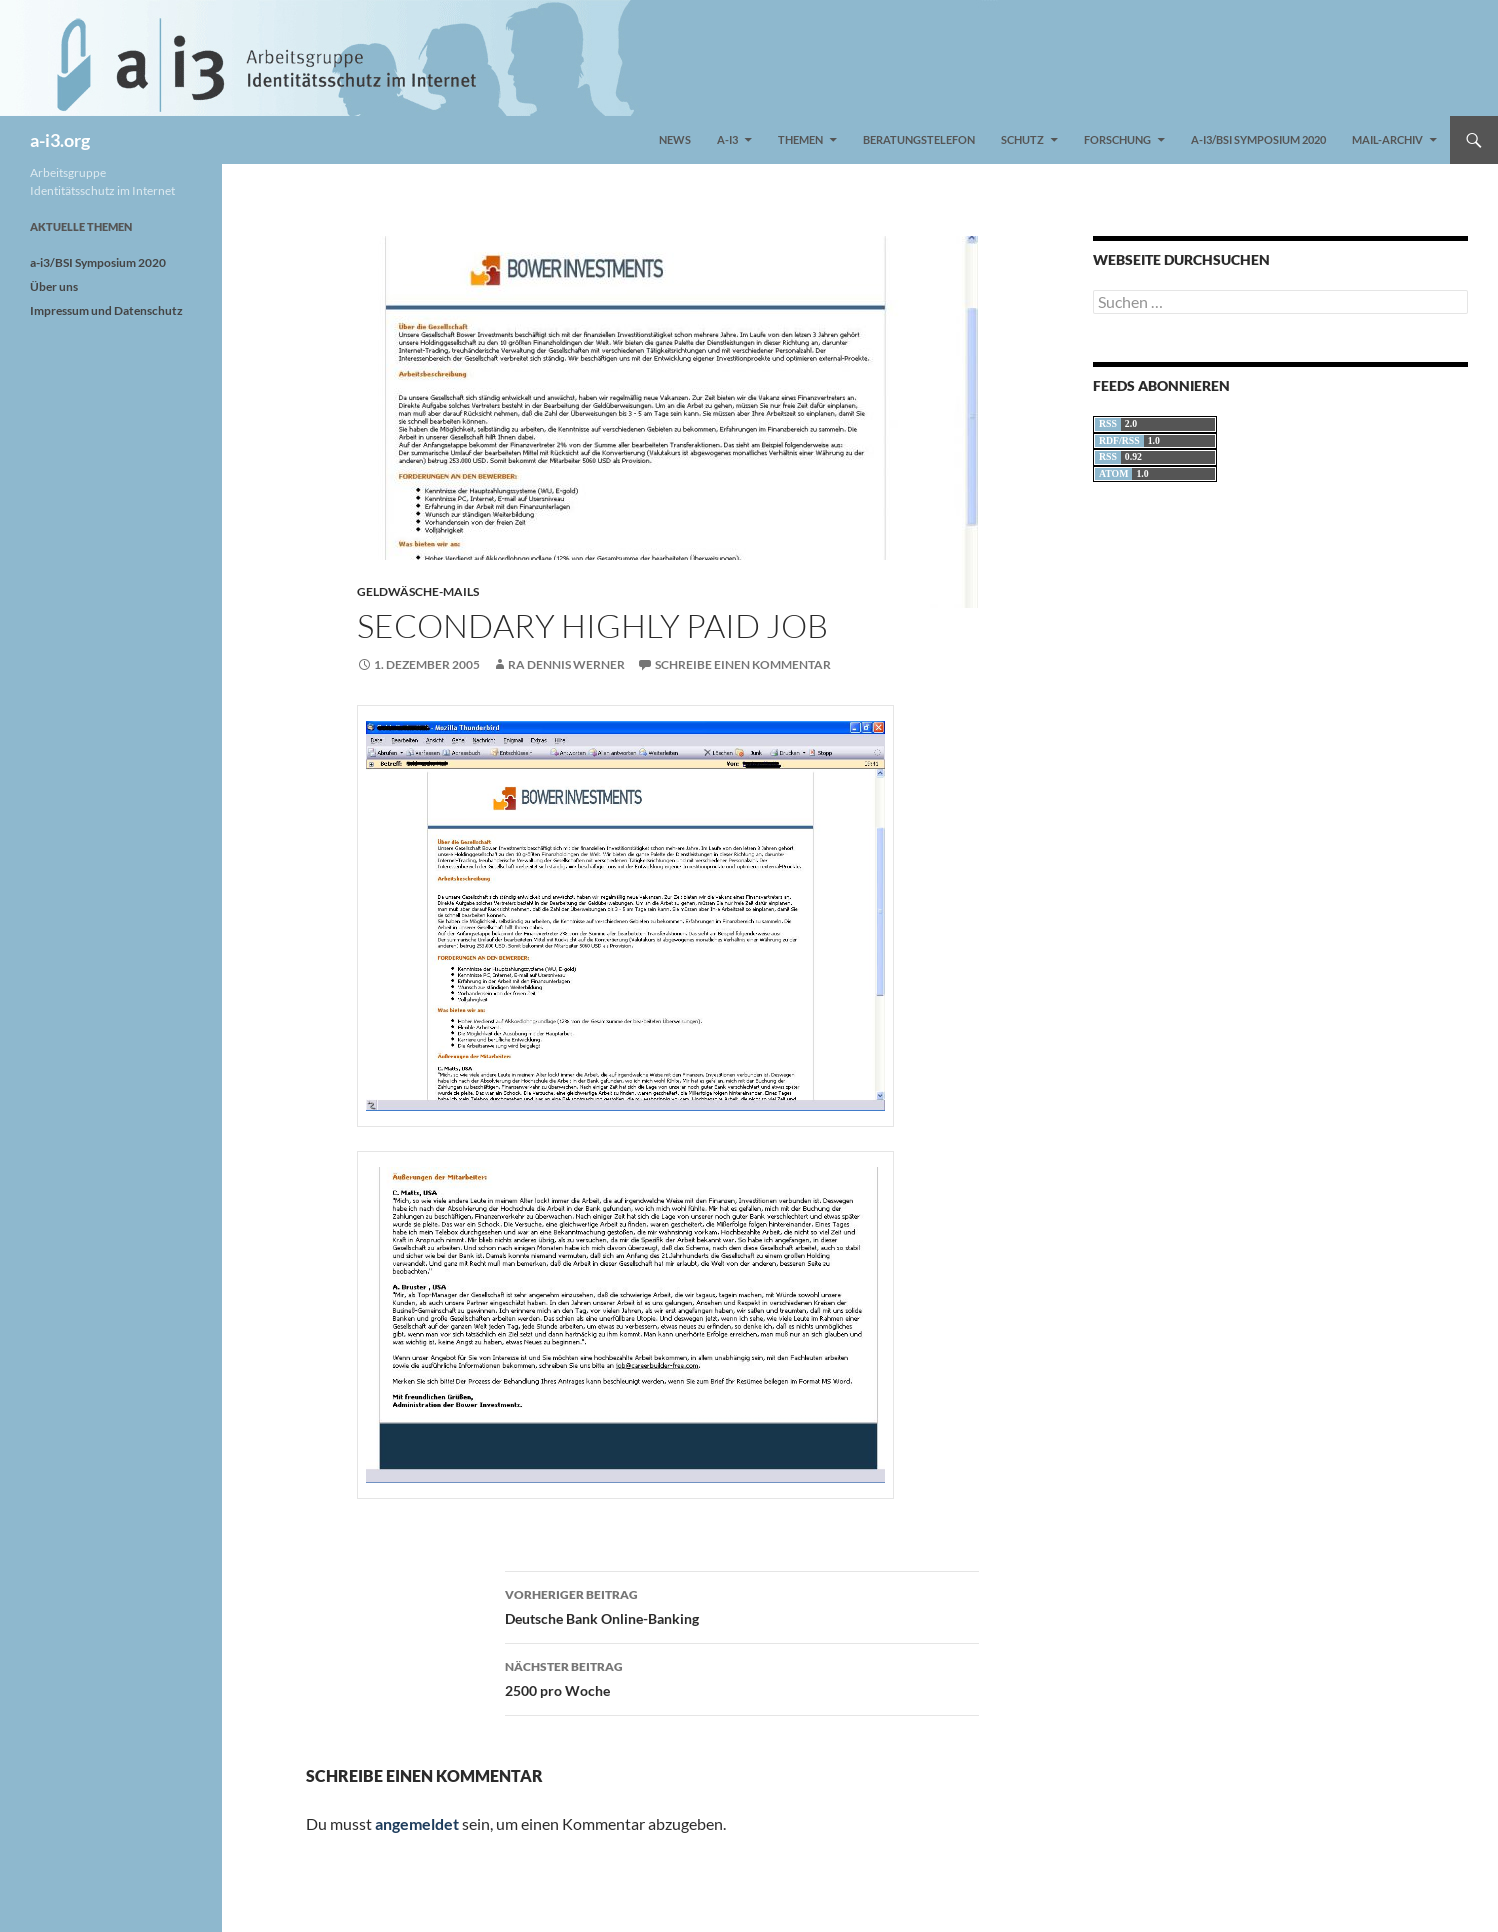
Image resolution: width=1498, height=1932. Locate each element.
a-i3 (727, 139)
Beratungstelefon (919, 139)
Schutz (1022, 139)
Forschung (1117, 139)
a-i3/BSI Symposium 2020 (1258, 139)
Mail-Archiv (1387, 139)
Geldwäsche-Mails (418, 591)
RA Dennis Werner (566, 664)
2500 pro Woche (742, 1677)
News (675, 139)
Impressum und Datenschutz (106, 310)
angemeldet (417, 1823)
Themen (800, 139)
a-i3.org (60, 140)
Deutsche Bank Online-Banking (742, 1605)
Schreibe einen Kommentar (743, 664)
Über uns (54, 286)
